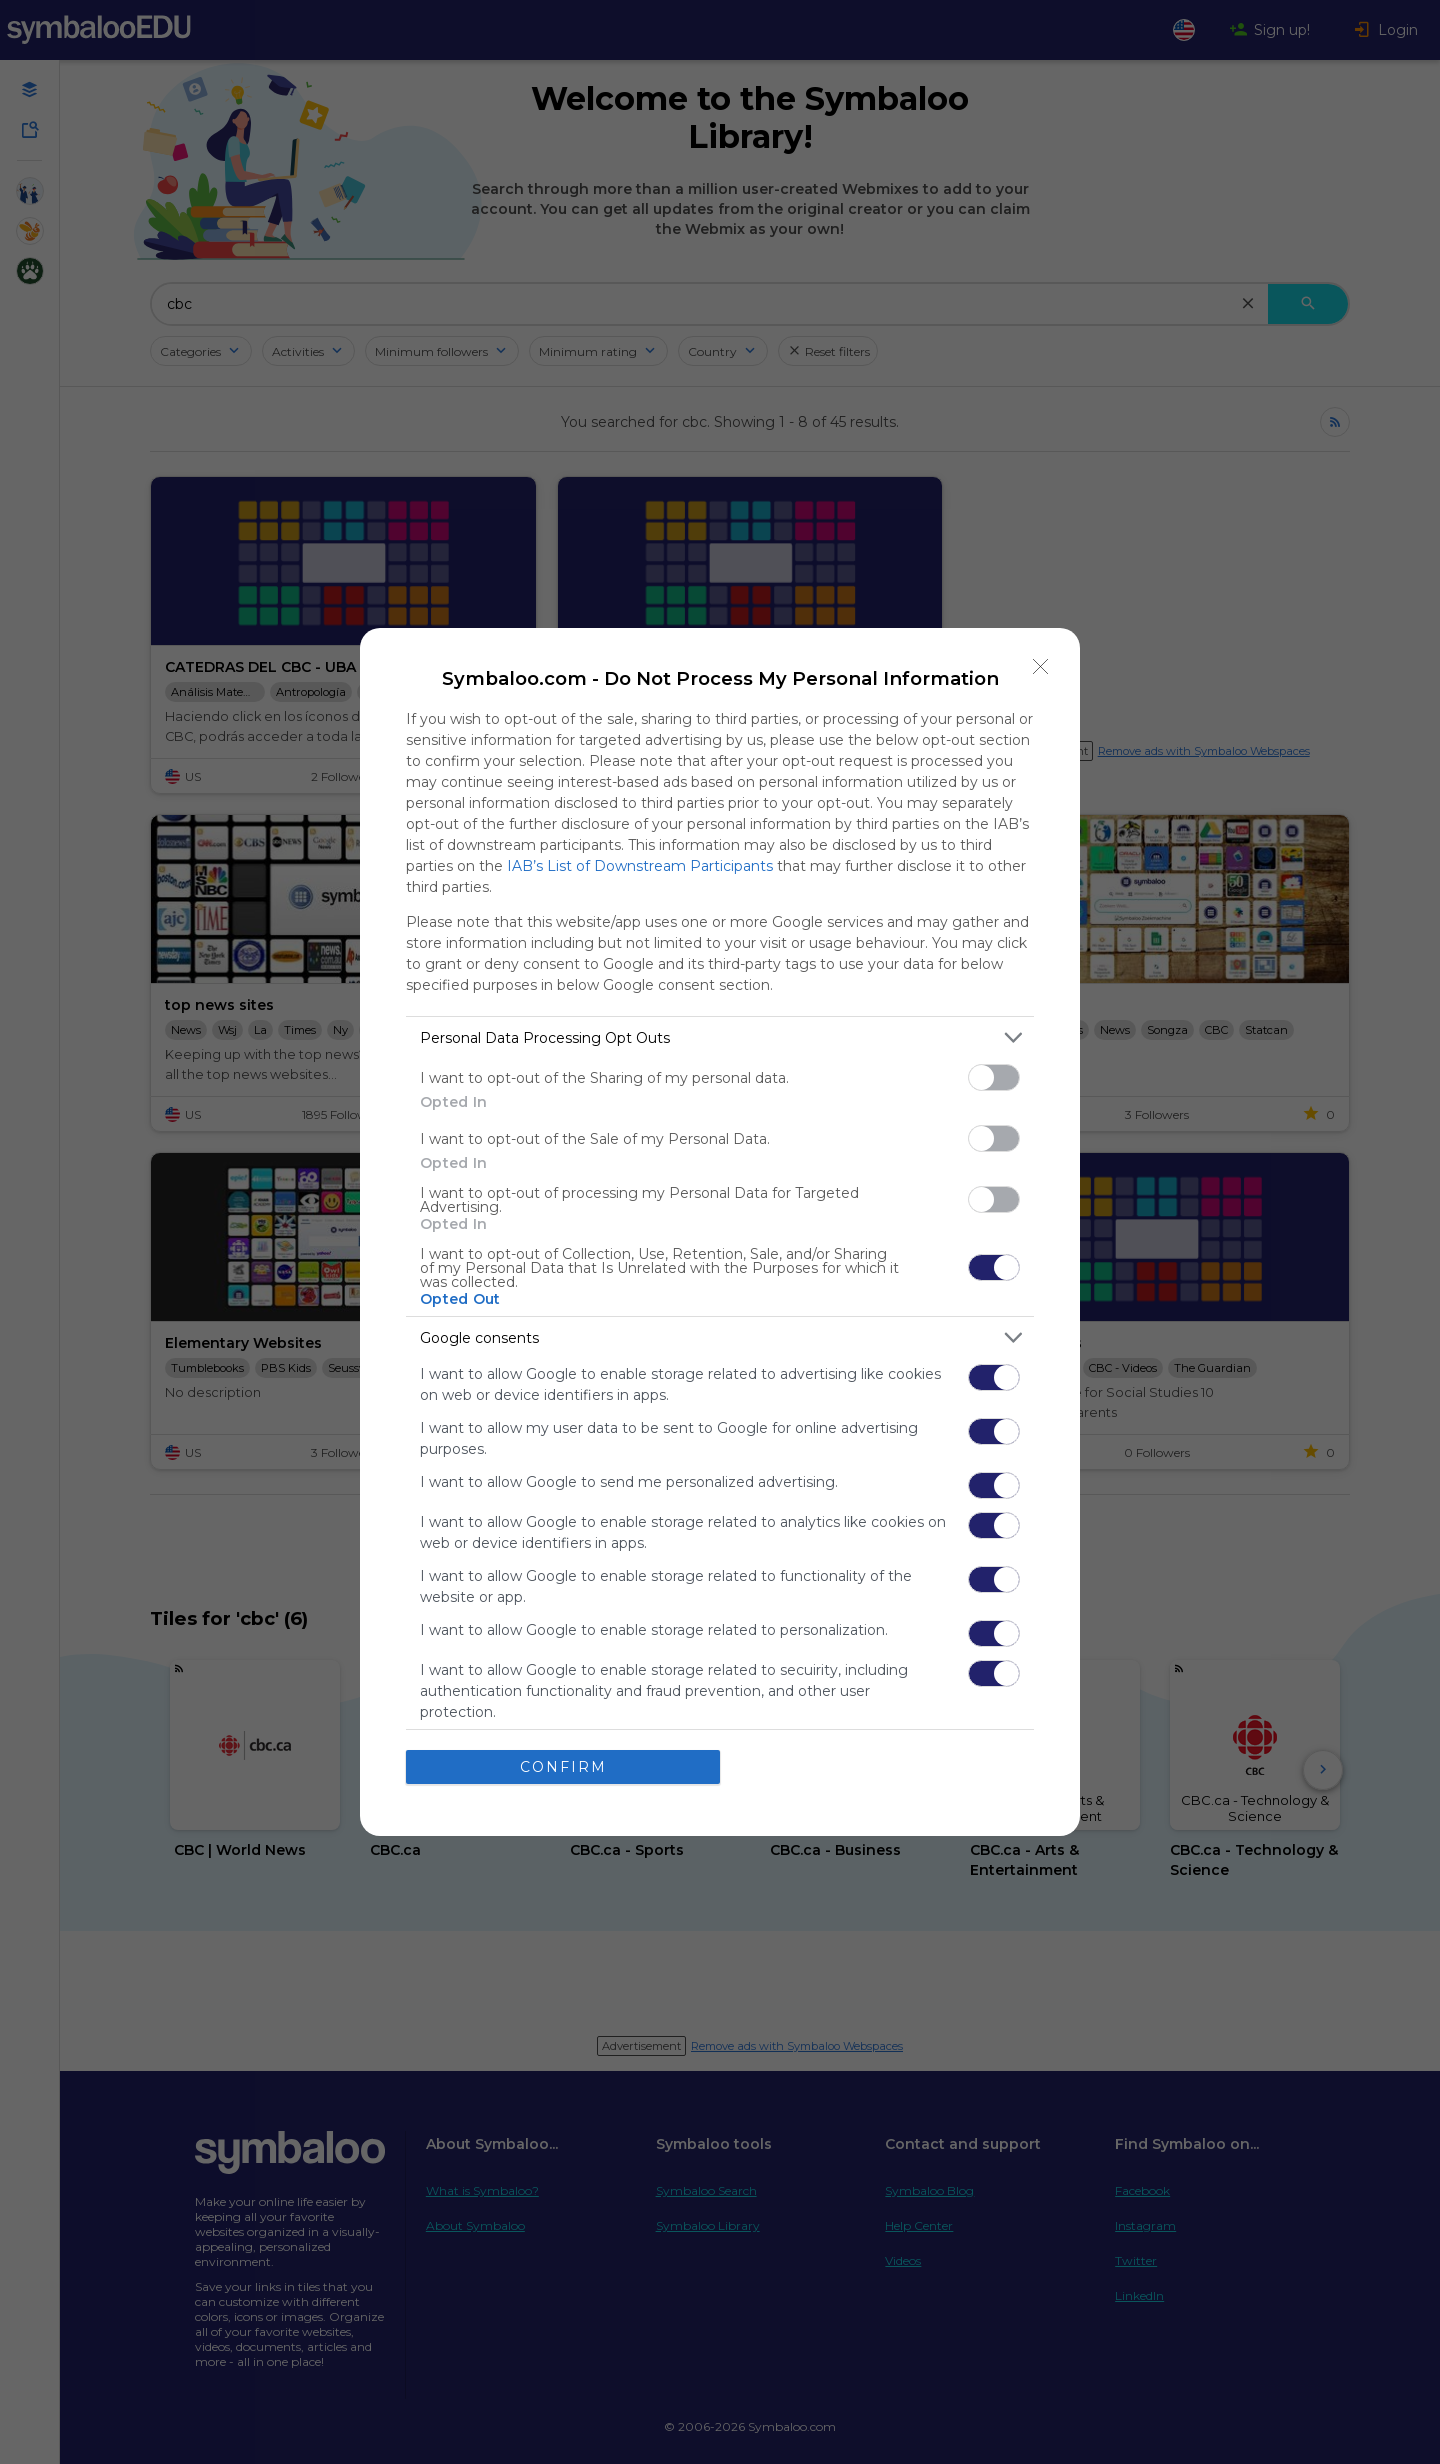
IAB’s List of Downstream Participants (640, 866)
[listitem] (720, 1037)
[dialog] (720, 1232)
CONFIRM (563, 1767)
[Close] (1041, 667)
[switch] (994, 1077)
